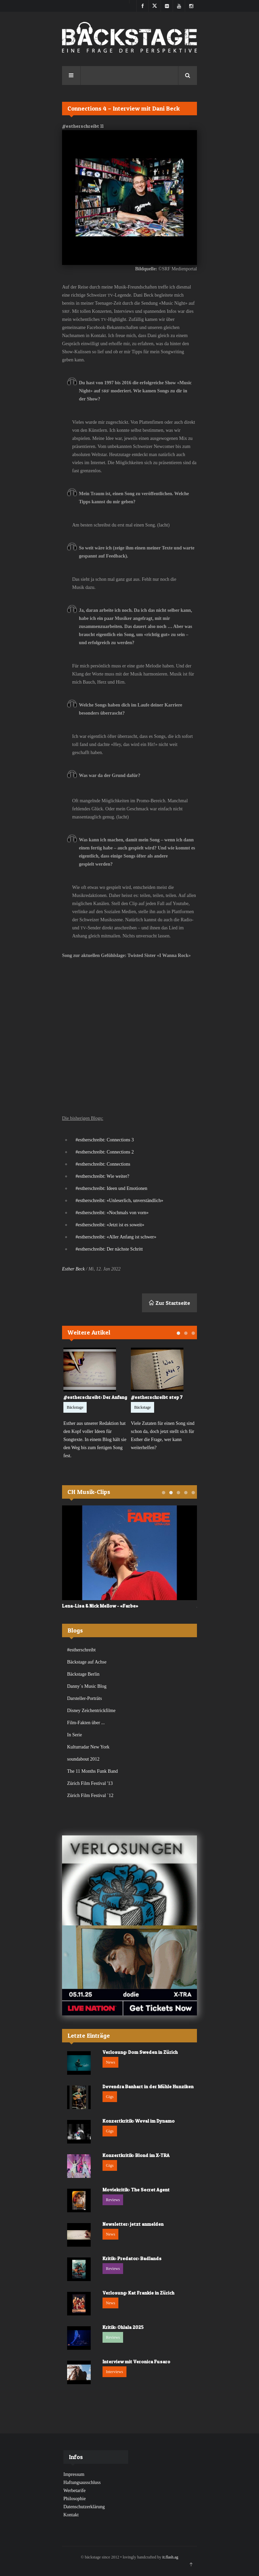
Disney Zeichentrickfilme (91, 1710)
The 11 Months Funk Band (92, 1771)
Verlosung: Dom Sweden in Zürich (140, 2052)
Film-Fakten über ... (86, 1722)
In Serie (74, 1734)
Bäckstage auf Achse (87, 1662)
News (110, 2062)
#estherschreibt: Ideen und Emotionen (111, 1188)
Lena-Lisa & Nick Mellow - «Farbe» (100, 1605)
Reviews (113, 2199)
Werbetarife (74, 2490)
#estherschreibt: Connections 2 (105, 1152)
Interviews (114, 2371)
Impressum (73, 2474)
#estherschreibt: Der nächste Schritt (109, 1249)
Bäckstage (75, 1407)
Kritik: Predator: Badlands (132, 2258)
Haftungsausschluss (81, 2482)
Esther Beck (73, 1268)
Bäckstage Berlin (83, 1674)
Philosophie (74, 2498)
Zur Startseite (169, 1302)
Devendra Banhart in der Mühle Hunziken (148, 2086)
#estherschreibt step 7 (156, 1397)
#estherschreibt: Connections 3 (105, 1139)
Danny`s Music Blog (87, 1686)
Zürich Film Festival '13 (90, 1783)
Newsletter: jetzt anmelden (133, 2224)
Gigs (110, 2096)
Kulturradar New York (88, 1746)
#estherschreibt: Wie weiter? (102, 1176)
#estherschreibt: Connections (103, 1164)
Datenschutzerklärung (84, 2506)
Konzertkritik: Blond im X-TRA (136, 2155)
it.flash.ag (170, 2557)
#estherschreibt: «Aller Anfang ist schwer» (116, 1236)
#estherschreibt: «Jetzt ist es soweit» (110, 1224)
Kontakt (71, 2514)
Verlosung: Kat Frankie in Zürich (138, 2293)
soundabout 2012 (83, 1759)
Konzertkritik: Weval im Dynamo (139, 2121)
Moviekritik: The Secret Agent (136, 2189)
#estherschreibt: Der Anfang (95, 1397)
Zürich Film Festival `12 (90, 1795)
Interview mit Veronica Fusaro (136, 2361)
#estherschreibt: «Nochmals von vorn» (112, 1212)
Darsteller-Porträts (84, 1698)
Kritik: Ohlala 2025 (123, 2327)
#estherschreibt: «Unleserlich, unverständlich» (119, 1200)
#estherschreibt (81, 1649)
